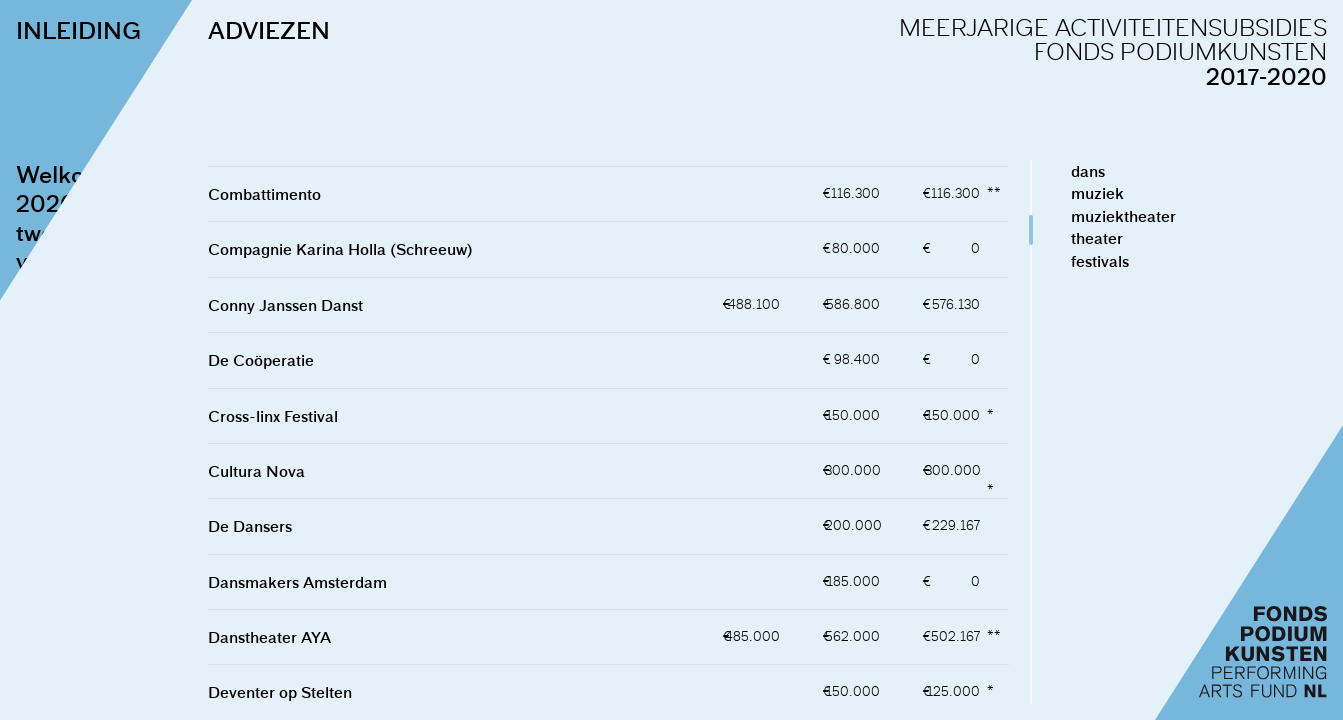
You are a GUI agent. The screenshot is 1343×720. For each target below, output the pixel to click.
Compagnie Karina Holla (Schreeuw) (337, 249)
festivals (1098, 261)
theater (1095, 238)
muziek (1095, 193)
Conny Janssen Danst (282, 305)
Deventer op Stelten (277, 692)
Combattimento (261, 194)
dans (1086, 171)
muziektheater (1121, 216)
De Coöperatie (258, 360)
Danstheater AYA (266, 637)
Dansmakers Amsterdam (294, 582)
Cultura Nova (253, 471)
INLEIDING (78, 30)
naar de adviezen (107, 545)
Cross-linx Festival (270, 416)
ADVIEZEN (266, 30)
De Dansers (247, 526)
